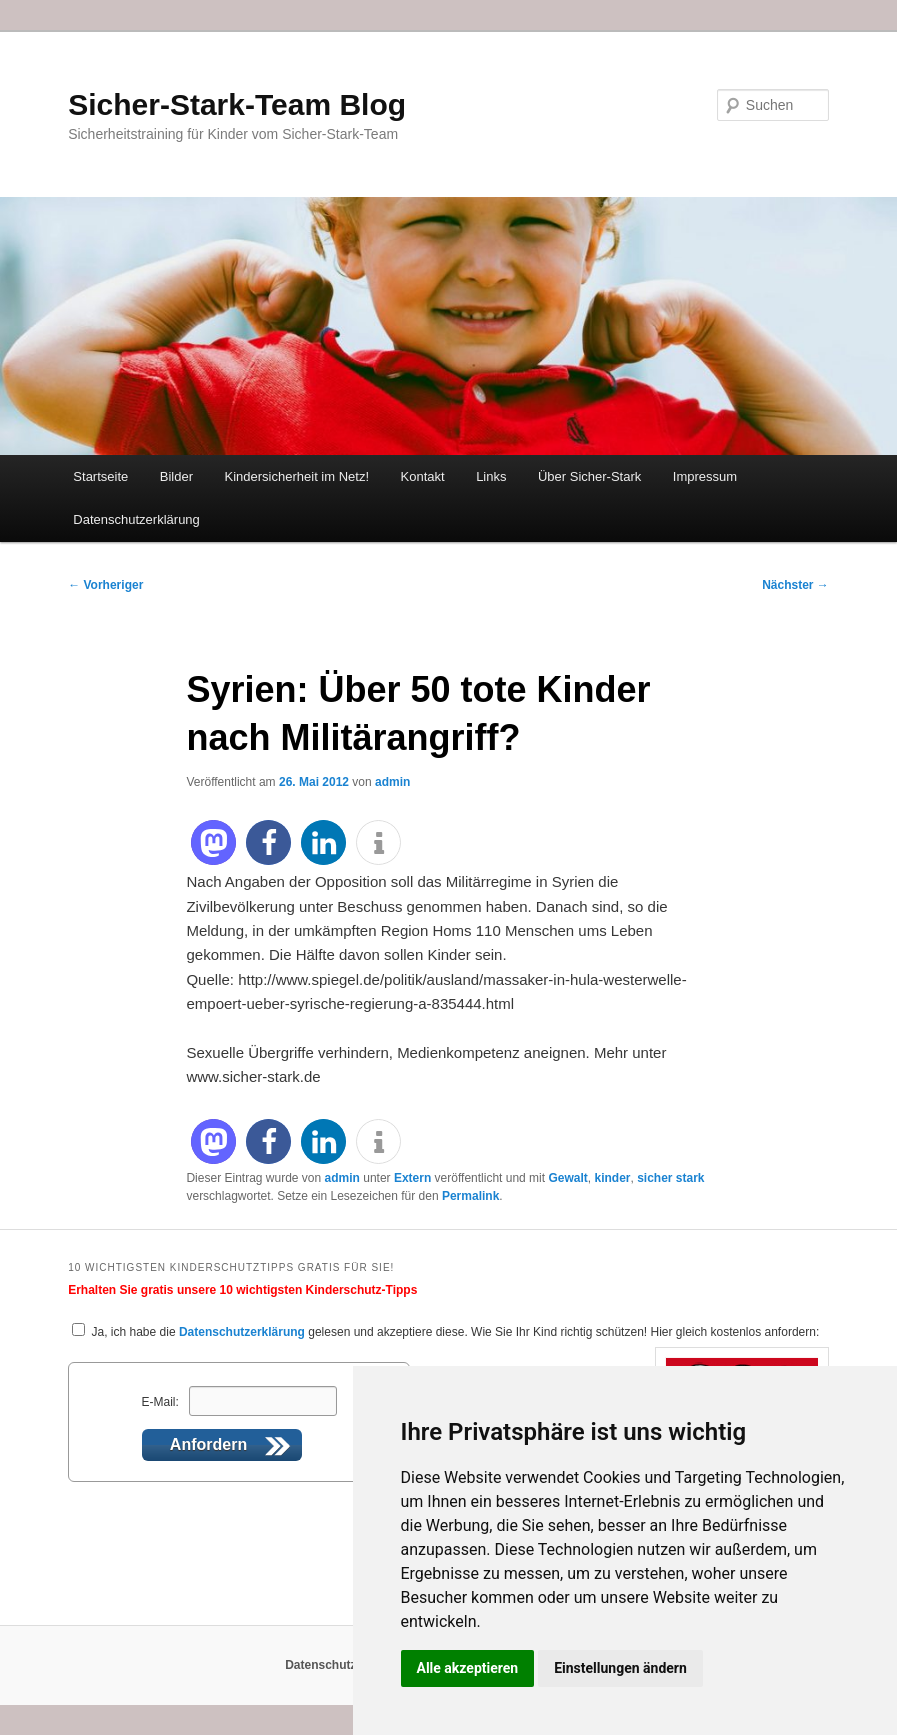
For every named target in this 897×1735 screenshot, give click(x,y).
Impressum (705, 476)
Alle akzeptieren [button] (468, 1668)
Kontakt (423, 476)
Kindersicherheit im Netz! (297, 476)
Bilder (176, 476)
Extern (412, 1178)
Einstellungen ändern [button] (620, 1668)
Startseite (100, 476)
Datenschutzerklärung (136, 519)
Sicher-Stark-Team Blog (237, 104)
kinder (612, 1178)
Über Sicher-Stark (589, 476)
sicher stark (670, 1178)
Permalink (470, 1196)
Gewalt (567, 1178)
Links (491, 476)
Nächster (795, 585)
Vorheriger (105, 585)
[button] (213, 842)
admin (392, 782)
